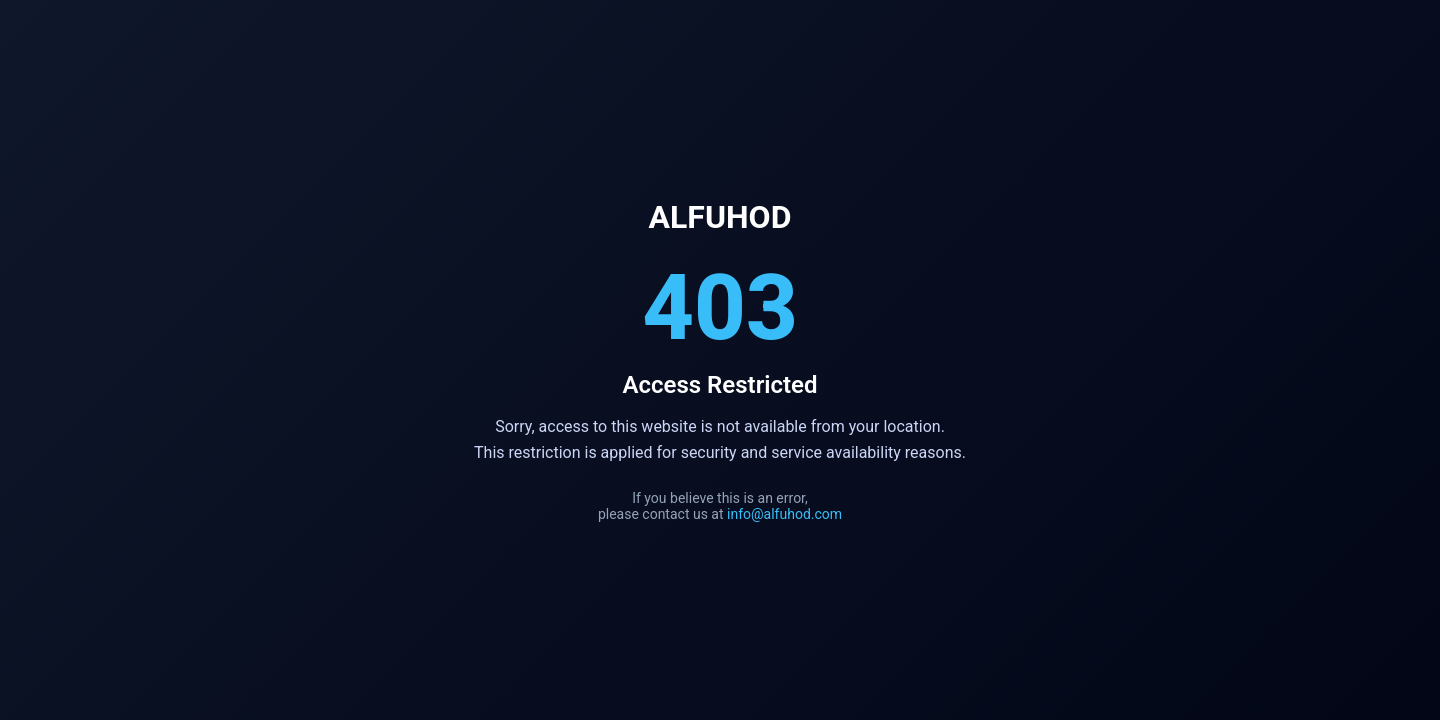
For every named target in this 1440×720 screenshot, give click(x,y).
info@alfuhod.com (784, 514)
